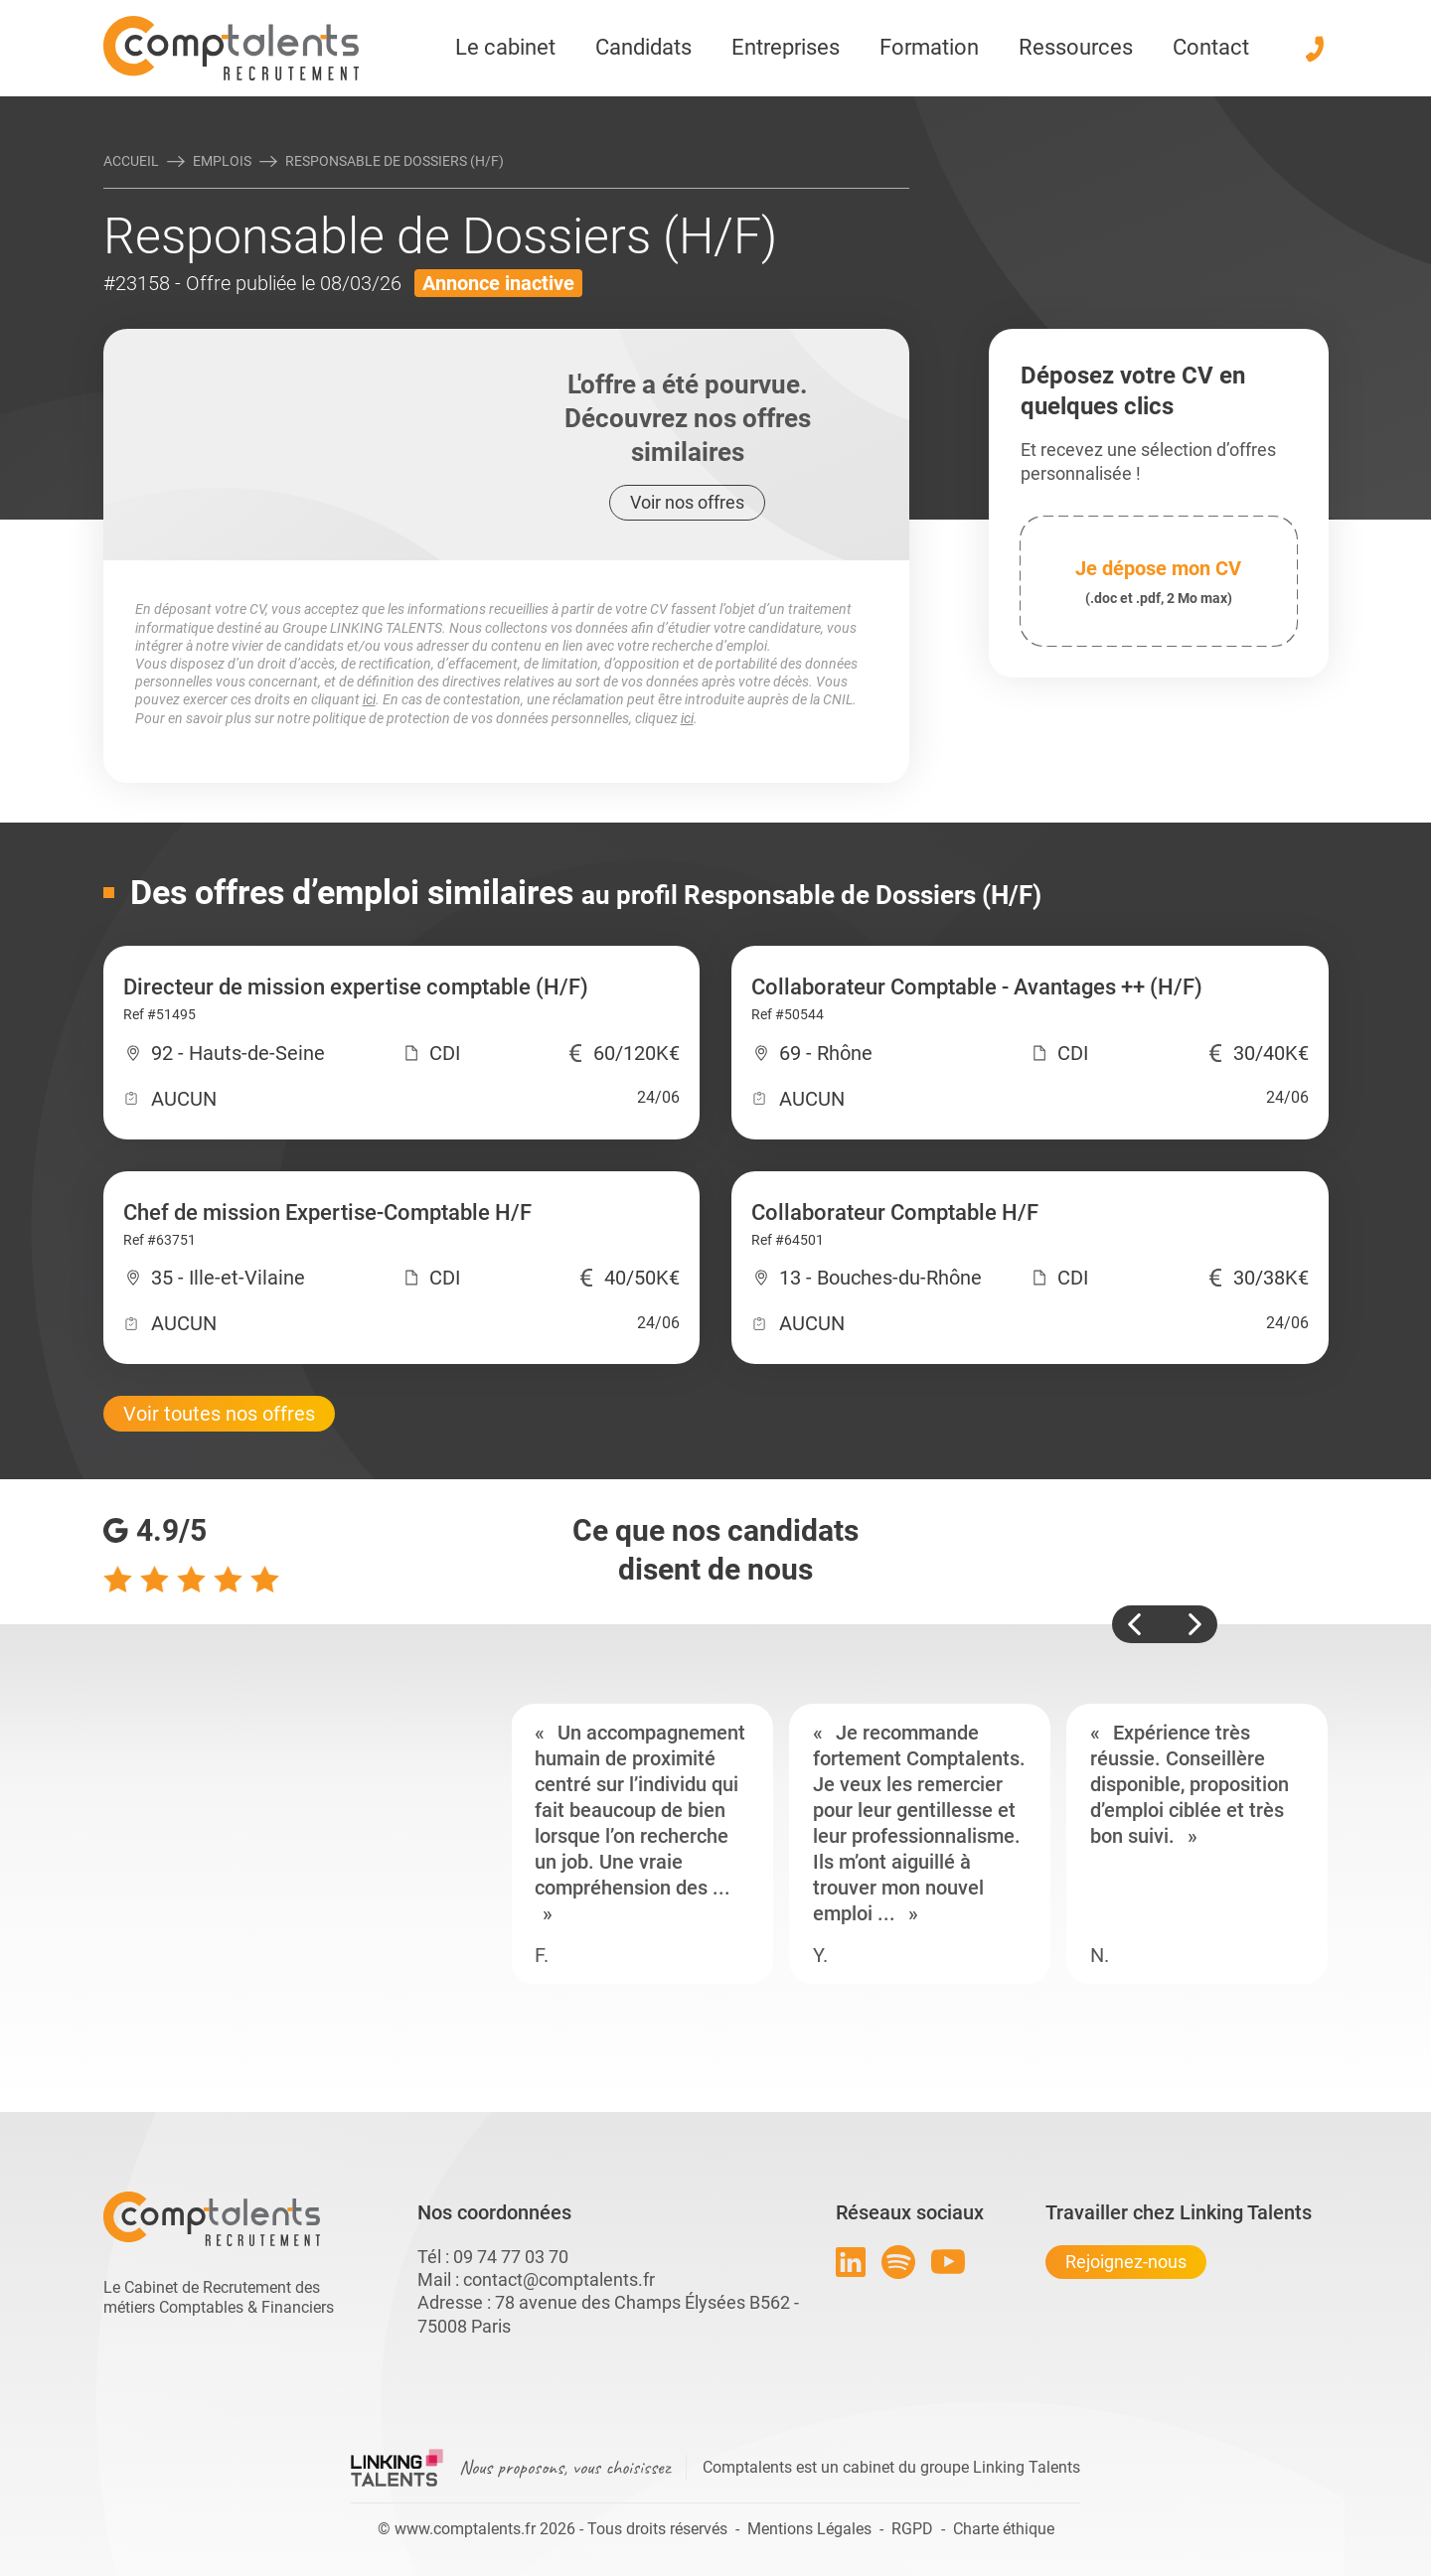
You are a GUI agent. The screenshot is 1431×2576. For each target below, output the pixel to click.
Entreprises (785, 47)
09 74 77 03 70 (510, 2256)
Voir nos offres (687, 502)
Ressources (1076, 47)
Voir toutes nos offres (219, 1414)
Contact (1211, 47)
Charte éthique (1003, 2528)
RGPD (912, 2528)
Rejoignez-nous (1126, 2261)
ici (369, 699)
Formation (929, 47)
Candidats (643, 47)
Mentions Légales (809, 2528)
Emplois (222, 161)
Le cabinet (505, 47)
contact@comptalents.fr (559, 2279)
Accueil (131, 161)
